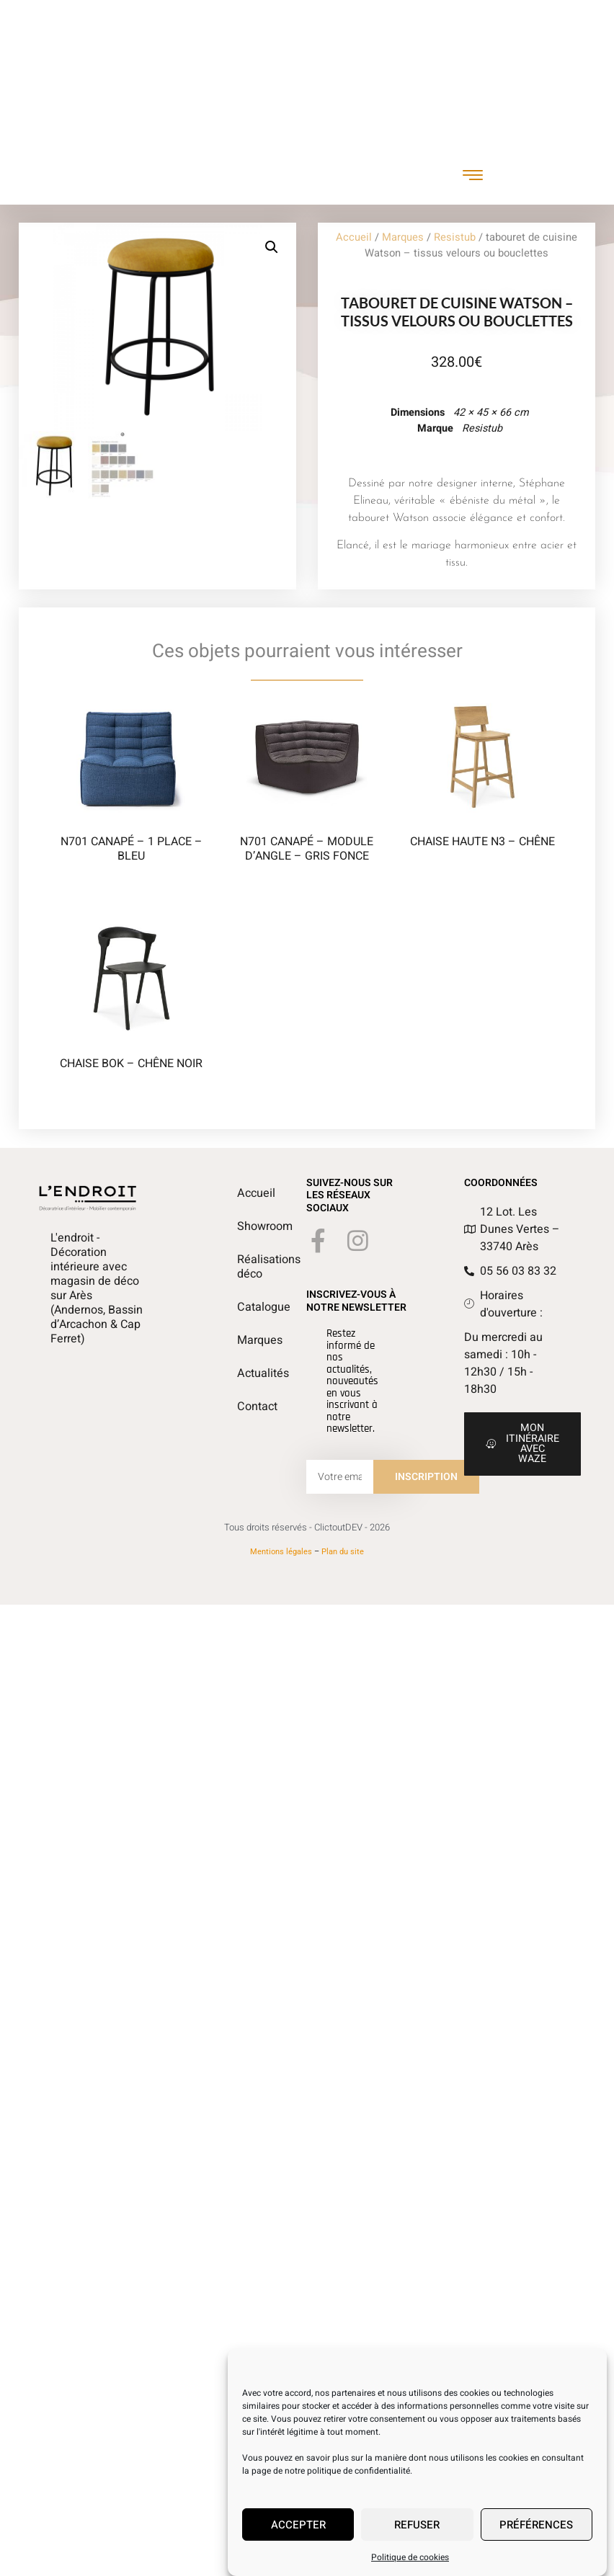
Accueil (354, 237)
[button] (282, 247)
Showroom (244, 1226)
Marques (403, 237)
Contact (244, 1406)
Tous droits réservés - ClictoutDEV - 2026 (307, 1527)
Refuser (417, 2525)
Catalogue (244, 1307)
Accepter (298, 2525)
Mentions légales (281, 1551)
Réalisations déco (244, 1267)
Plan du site (342, 1551)
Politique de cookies (410, 2557)
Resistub (455, 237)
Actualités (244, 1373)
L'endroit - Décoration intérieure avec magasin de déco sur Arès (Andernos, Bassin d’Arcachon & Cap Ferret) (96, 1288)
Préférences (536, 2525)
